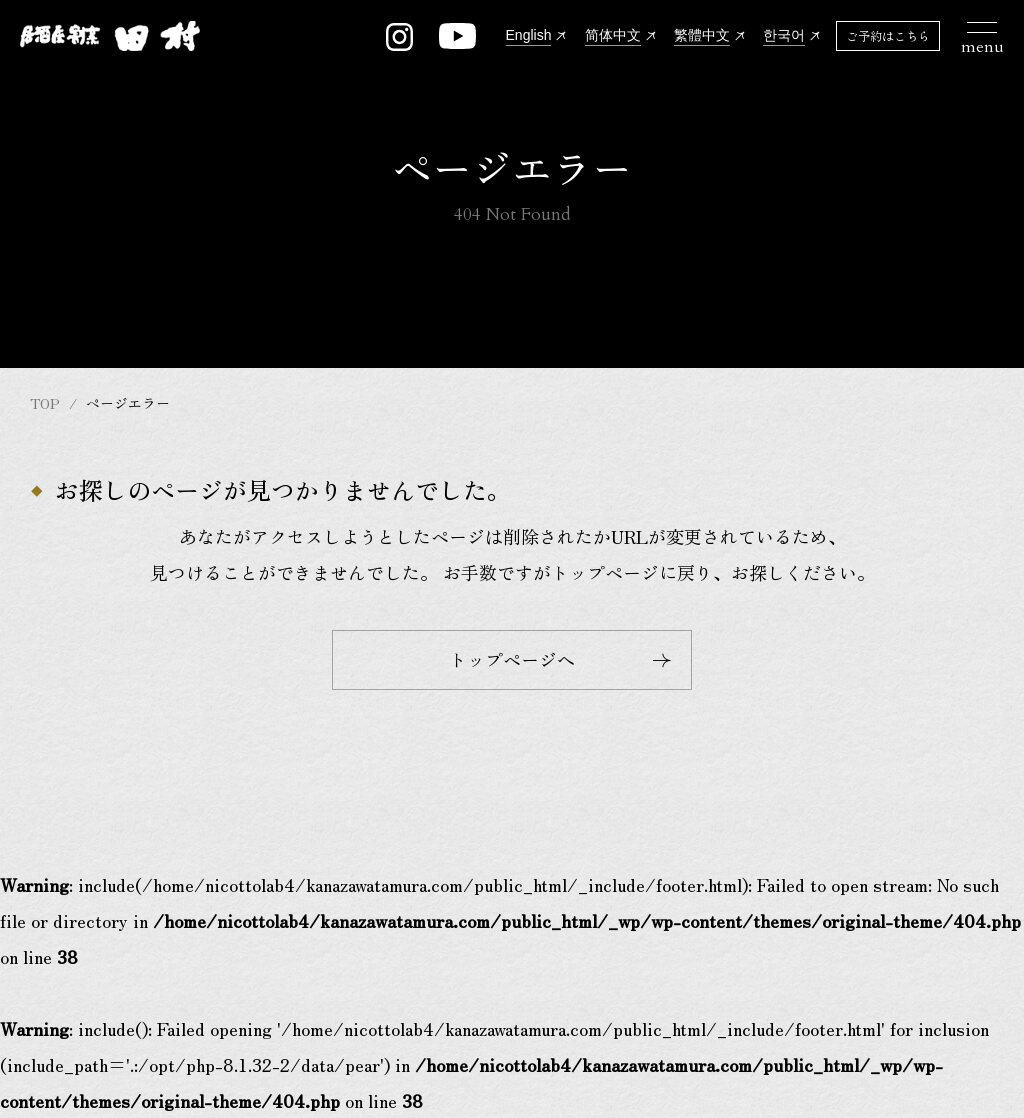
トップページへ (560, 659)
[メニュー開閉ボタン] (982, 36)
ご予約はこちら (888, 35)
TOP (45, 403)
